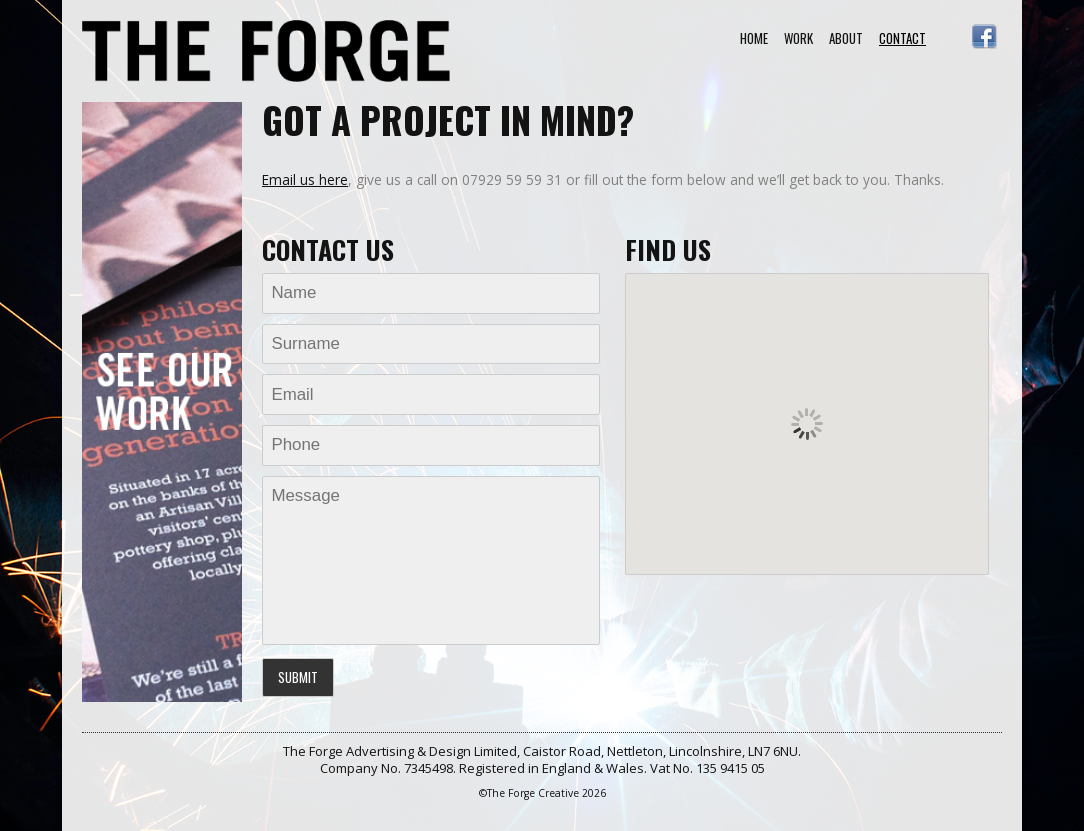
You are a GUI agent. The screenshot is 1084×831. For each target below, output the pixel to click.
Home (754, 38)
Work (798, 38)
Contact (902, 38)
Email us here (305, 179)
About (846, 38)
